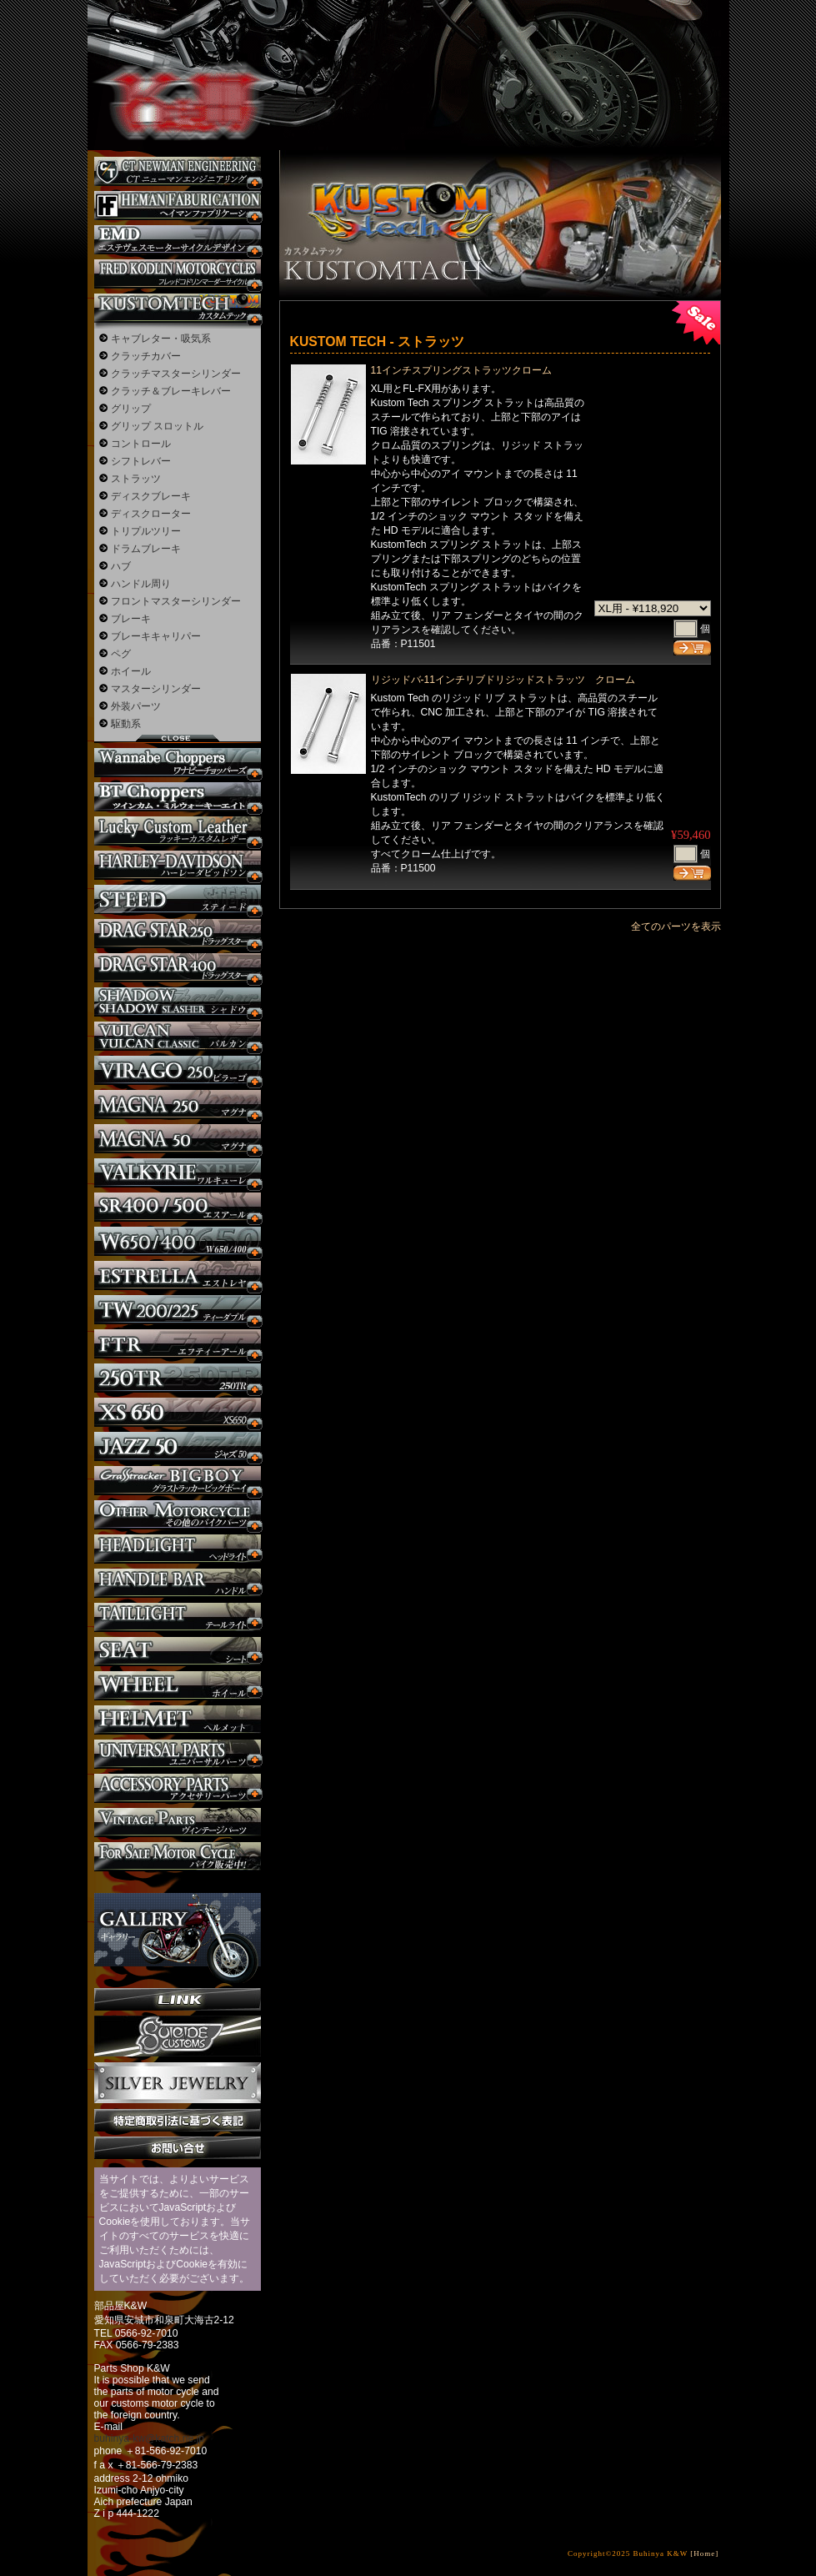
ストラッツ (136, 479)
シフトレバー (141, 461)
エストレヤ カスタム (177, 1275)
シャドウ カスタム (177, 1002)
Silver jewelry (177, 2083)
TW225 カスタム (177, 1309)
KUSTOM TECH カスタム (177, 308)
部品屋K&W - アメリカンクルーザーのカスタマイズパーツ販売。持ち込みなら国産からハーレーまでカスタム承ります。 (175, 58)
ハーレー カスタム (177, 865)
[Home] (704, 2553)
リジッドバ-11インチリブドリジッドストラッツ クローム (503, 679)
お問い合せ (177, 2148)
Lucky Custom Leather (177, 831)
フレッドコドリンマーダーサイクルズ (177, 274)
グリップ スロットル (157, 426)
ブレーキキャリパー (156, 636)
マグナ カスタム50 (177, 1138)
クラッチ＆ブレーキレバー (171, 391)
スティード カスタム (177, 899)
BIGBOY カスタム (177, 1480)
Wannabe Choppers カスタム (177, 762)
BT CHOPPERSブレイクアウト (177, 796)
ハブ (121, 566)
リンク (177, 1999)
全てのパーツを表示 (676, 926)
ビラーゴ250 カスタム (177, 1070)
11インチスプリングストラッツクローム (462, 370)
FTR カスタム (177, 1343)
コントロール (141, 443)
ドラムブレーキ (146, 549)
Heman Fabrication (177, 205)
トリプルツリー (146, 531)
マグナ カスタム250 (177, 1104)
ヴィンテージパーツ (177, 1822)
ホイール (131, 671)
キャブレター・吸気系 (161, 338)
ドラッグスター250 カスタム (177, 933)
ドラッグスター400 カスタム (177, 967)
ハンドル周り (141, 584)
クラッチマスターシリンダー (176, 373)
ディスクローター (151, 514)
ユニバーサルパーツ (177, 1754)
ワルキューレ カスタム (177, 1173)
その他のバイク (177, 1514)
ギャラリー (177, 1929)
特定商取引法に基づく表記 (177, 2120)
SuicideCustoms (177, 2036)
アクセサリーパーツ (177, 1788)
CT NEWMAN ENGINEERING (177, 171)
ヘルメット (177, 1720)
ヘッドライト (177, 1549)
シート (177, 1651)
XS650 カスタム (177, 1412)
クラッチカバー (146, 356)
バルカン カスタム (177, 1036)
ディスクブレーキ (151, 496)
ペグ (121, 654)
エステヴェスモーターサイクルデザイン (177, 239)
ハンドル (177, 1583)
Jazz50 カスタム (177, 1446)
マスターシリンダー (156, 689)
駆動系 (126, 724)
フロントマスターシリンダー (176, 601)
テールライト (177, 1617)
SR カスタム (177, 1207)
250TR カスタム (177, 1378)
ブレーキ (131, 619)
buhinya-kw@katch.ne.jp (149, 2438)
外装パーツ (136, 706)
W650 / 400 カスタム (177, 1241)
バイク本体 (177, 1856)
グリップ (131, 408)
